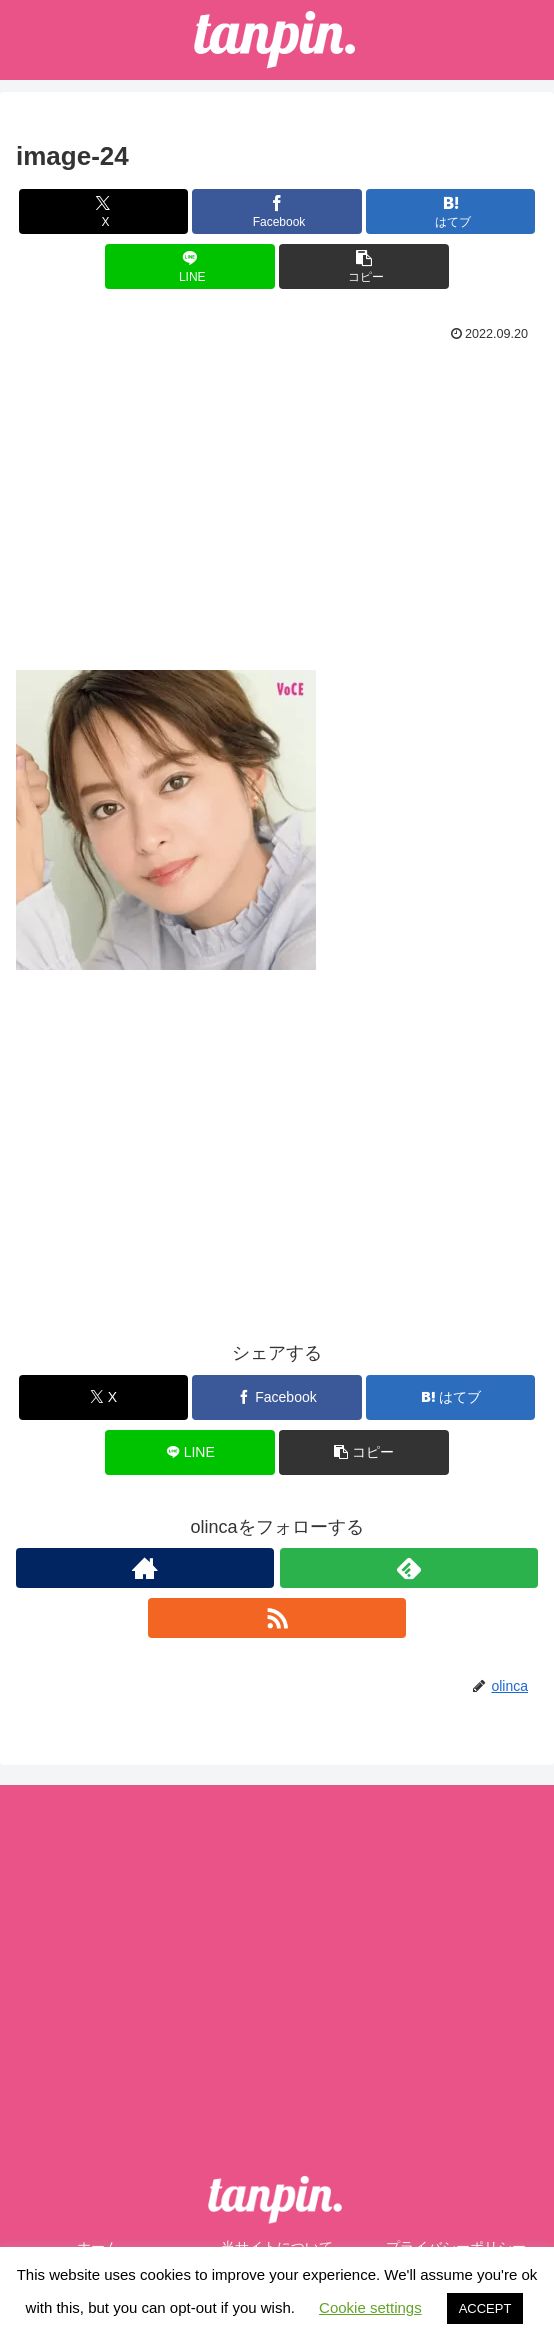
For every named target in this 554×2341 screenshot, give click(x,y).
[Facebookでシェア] (277, 211)
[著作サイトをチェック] (145, 1568)
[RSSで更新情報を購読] (277, 1618)
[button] (364, 266)
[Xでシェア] (104, 211)
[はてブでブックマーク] (451, 211)
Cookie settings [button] (370, 2307)
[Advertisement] (277, 498)
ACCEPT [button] (485, 2308)
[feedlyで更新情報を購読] (409, 1568)
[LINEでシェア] (190, 266)
